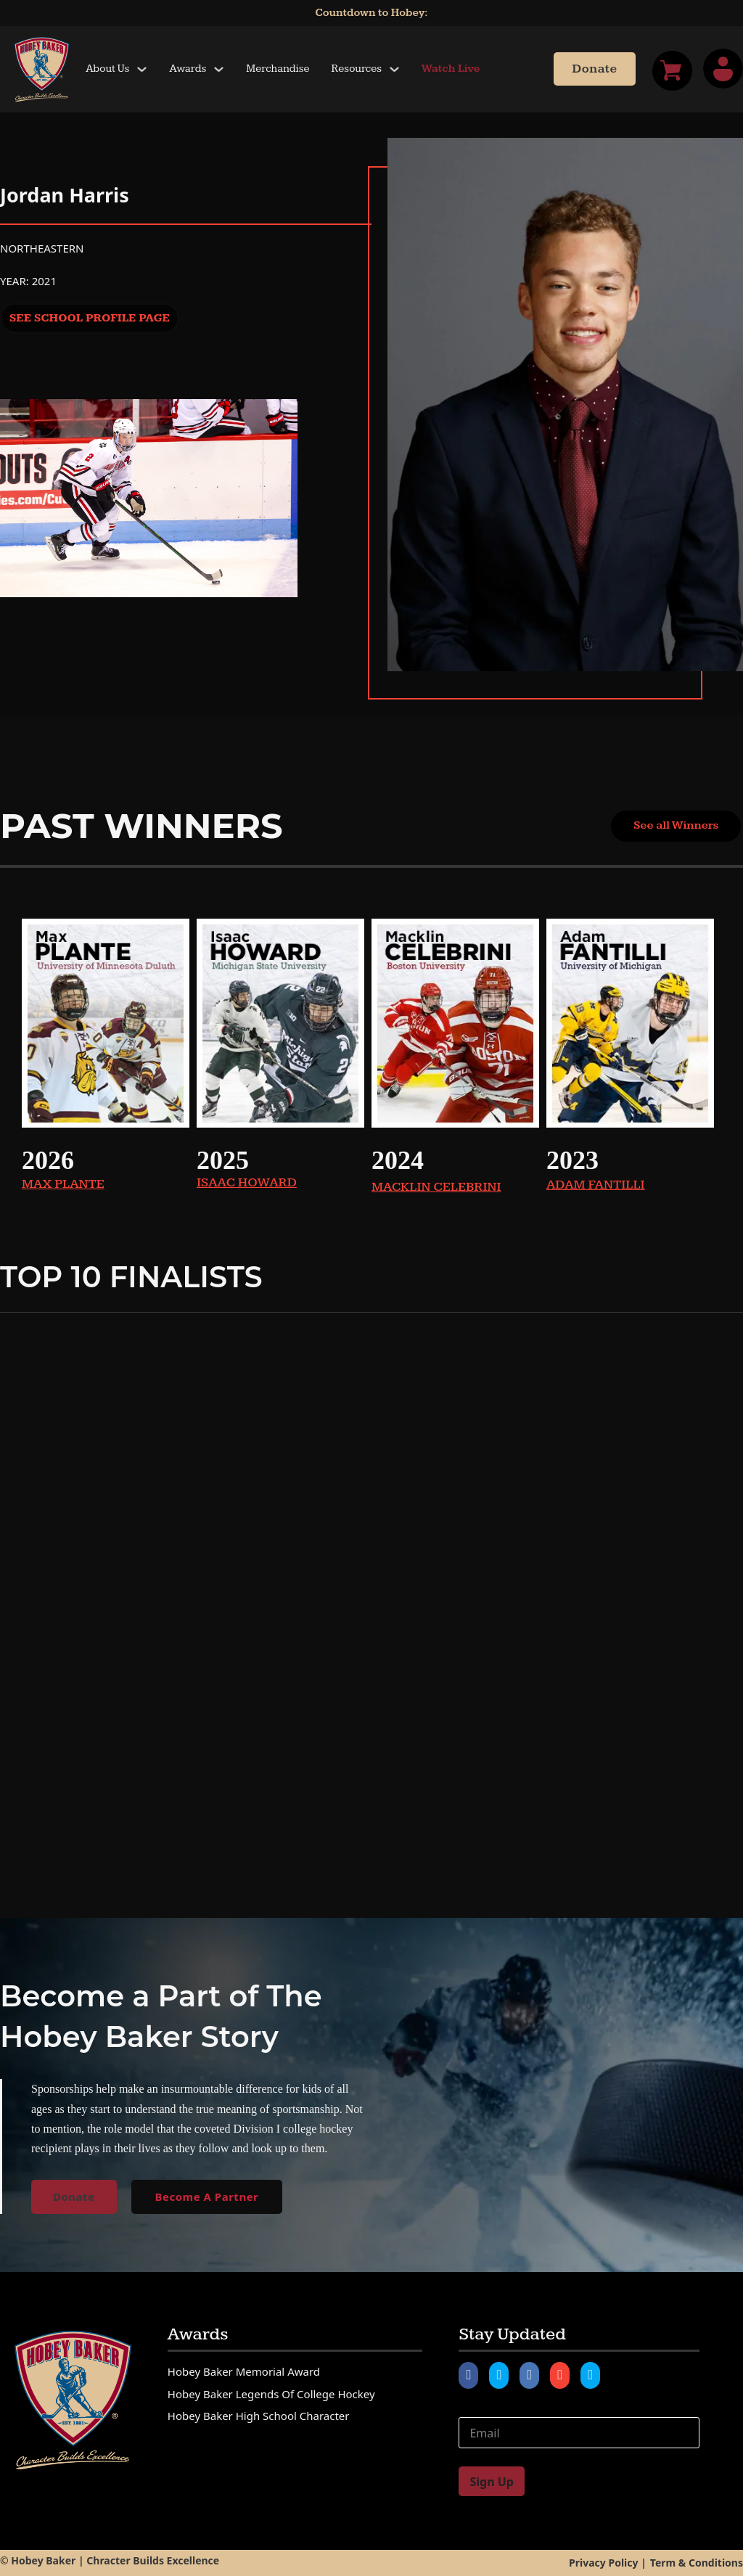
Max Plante (63, 1183)
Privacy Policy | (607, 2562)
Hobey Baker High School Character (259, 2415)
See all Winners (675, 825)
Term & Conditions (696, 2562)
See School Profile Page (89, 318)
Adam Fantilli (595, 1184)
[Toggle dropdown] (141, 69)
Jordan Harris (64, 194)
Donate (594, 69)
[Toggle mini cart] (672, 71)
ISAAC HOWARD (247, 1182)
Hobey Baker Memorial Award (244, 2371)
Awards (187, 68)
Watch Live (451, 68)
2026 (48, 1160)
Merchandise (277, 68)
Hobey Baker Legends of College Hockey (271, 2394)
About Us (107, 68)
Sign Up (491, 2482)
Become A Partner (207, 2196)
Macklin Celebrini (436, 1186)
